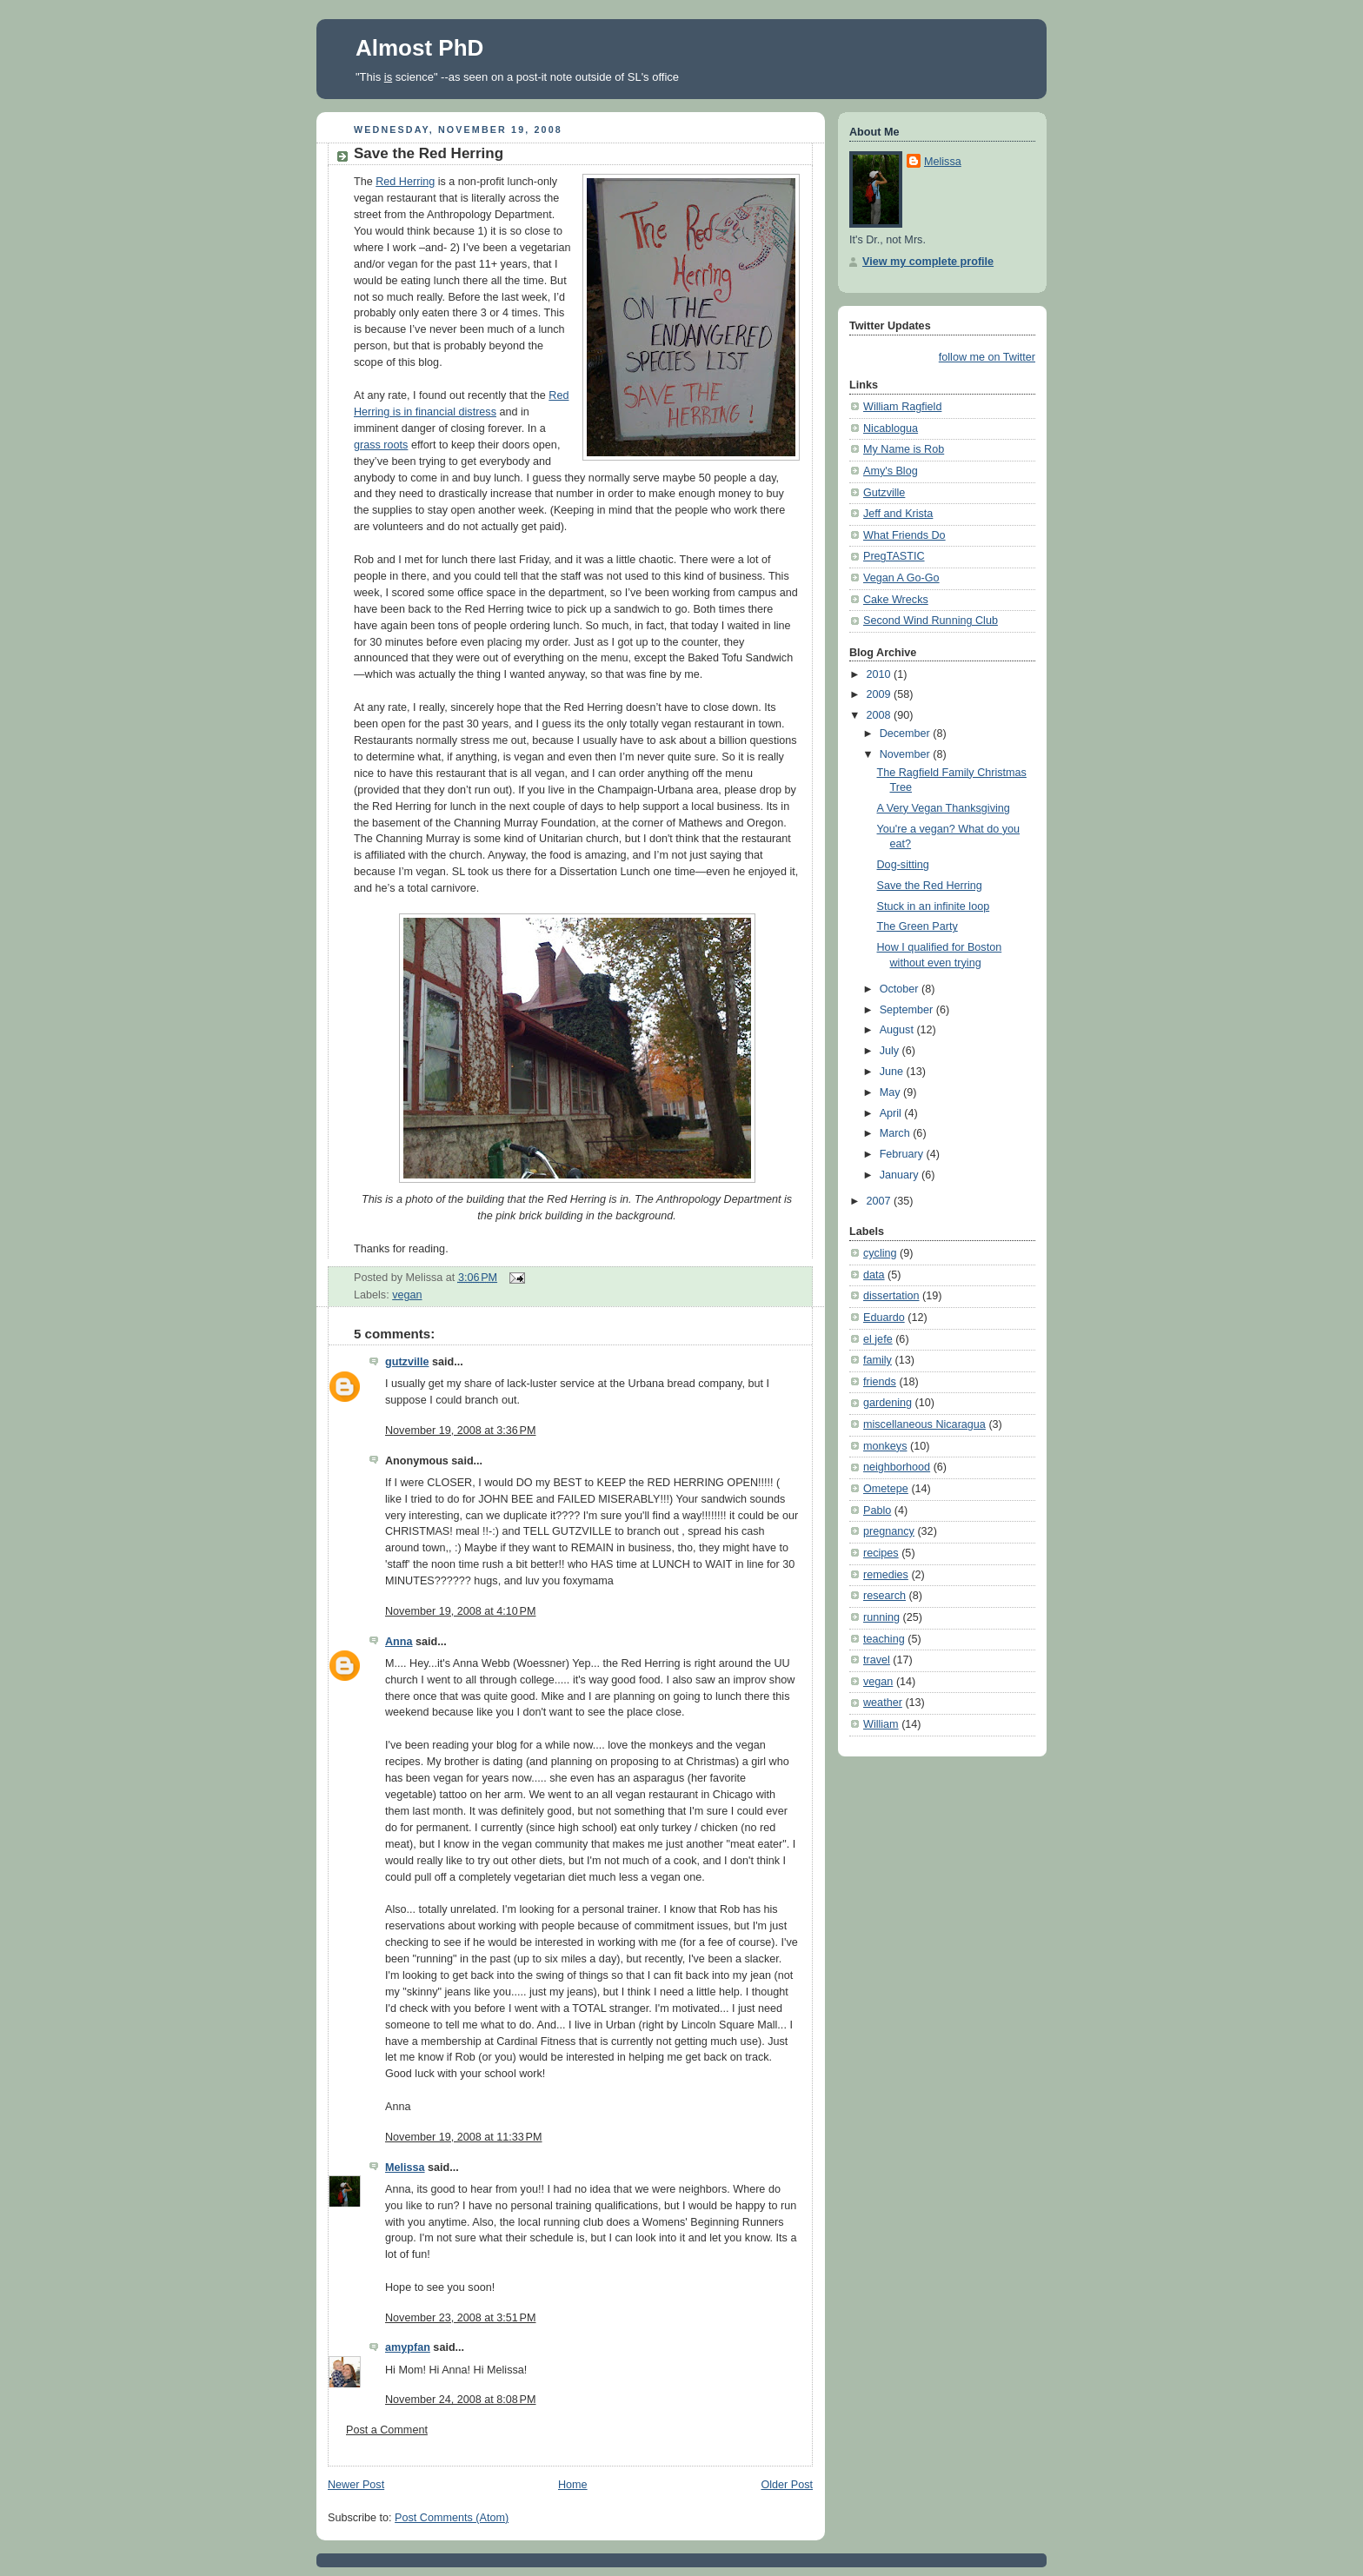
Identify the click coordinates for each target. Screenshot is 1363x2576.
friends (879, 1382)
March (897, 1133)
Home (573, 2485)
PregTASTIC (894, 556)
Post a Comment (387, 2430)
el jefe (878, 1339)
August (898, 1030)
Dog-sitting (903, 865)
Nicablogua (890, 428)
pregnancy (888, 1531)
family (877, 1360)
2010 (880, 674)
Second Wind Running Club (930, 620)
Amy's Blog (890, 471)
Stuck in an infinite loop (933, 906)
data (874, 1275)
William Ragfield (902, 407)
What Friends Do (904, 535)
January (900, 1175)
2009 (880, 694)
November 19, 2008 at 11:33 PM (463, 2137)
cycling (880, 1253)
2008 (880, 715)
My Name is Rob (903, 449)
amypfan (407, 2347)
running (881, 1617)
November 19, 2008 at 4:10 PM (460, 1611)
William (881, 1724)
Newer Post (356, 2485)
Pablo (877, 1510)
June (893, 1072)
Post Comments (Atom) (452, 2518)
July (891, 1051)
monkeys (885, 1446)
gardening (887, 1403)
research (884, 1596)
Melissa (405, 2167)
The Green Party (917, 926)
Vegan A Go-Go (901, 578)
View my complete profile (928, 262)
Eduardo (884, 1317)
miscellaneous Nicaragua (924, 1424)
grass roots (381, 445)
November (907, 754)
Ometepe (885, 1489)
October (900, 989)
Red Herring (405, 182)
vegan (407, 1295)
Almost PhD (419, 48)
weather (882, 1702)
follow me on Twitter (987, 357)
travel (876, 1660)
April (892, 1113)
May (891, 1092)
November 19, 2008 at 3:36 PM (460, 1430)
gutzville (407, 1362)
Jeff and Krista (898, 514)
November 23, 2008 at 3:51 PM (460, 2318)
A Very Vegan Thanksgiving (943, 808)
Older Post (787, 2485)
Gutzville (884, 493)
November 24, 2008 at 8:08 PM (460, 2399)
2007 (880, 1201)
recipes (881, 1553)
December (907, 733)
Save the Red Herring (428, 153)
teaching (884, 1639)
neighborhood (896, 1467)
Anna (399, 1642)
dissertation (891, 1296)
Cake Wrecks (895, 600)
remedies (885, 1575)
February (903, 1154)
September (908, 1010)
